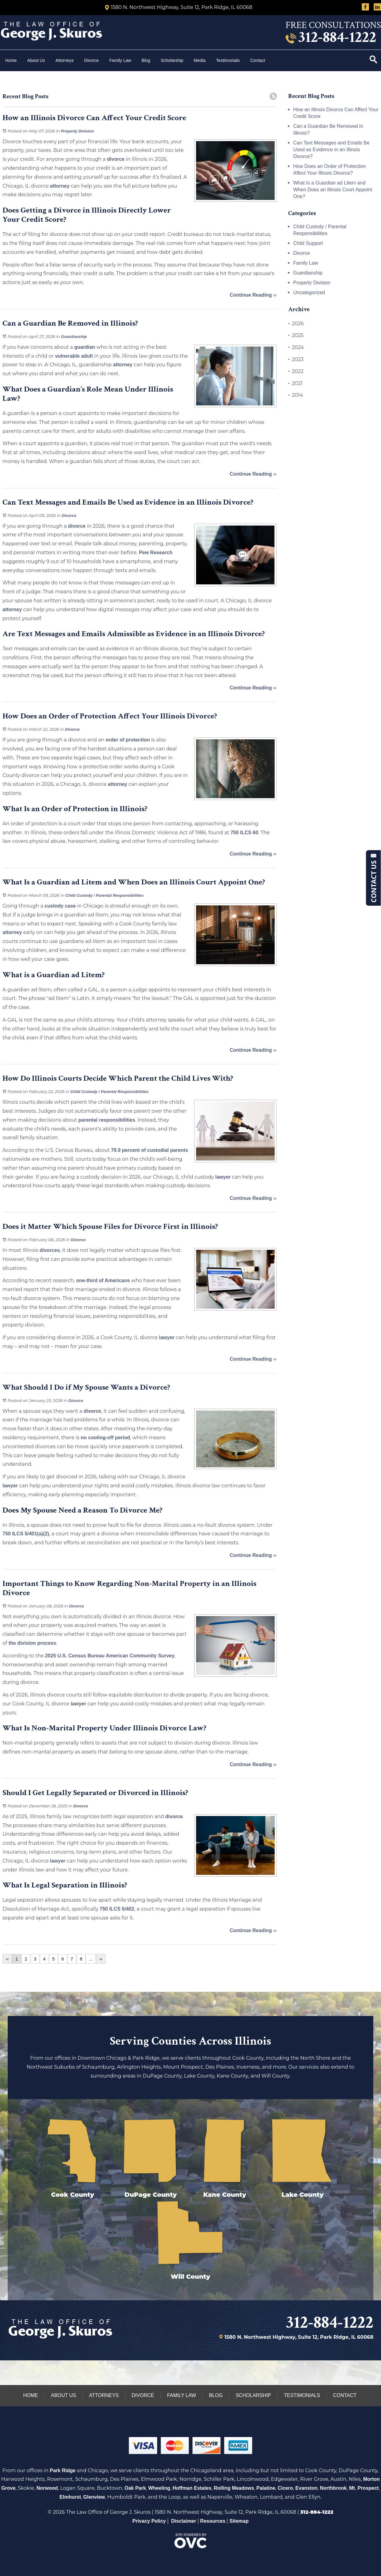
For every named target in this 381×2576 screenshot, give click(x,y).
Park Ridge (63, 2470)
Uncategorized (309, 292)
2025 (296, 335)
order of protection (128, 739)
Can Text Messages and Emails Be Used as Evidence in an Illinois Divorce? (331, 149)
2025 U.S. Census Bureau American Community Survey (109, 1655)
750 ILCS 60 (244, 832)
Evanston (306, 2488)
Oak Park (135, 2488)
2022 (296, 371)
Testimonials (228, 60)
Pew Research (156, 552)
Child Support (308, 243)
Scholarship (172, 60)
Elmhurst (70, 2497)
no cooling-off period (105, 1437)
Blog (145, 60)
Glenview (94, 2497)
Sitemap (238, 2521)
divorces (49, 1250)
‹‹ (7, 1958)
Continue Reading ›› (253, 295)
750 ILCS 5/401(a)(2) (25, 1533)
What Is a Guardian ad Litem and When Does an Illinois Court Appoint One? (332, 189)
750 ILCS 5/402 (117, 1909)
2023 (296, 359)
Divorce (91, 60)
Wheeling (159, 2488)
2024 (296, 347)
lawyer (223, 1177)
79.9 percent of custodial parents (149, 1150)
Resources (212, 2521)
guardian (84, 347)
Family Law (120, 60)
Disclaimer (183, 2521)
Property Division (77, 131)
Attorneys (64, 60)
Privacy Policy (149, 2521)
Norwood (47, 2488)
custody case (60, 905)
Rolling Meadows (234, 2488)
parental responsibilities (106, 1120)
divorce (116, 159)
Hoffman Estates (192, 2488)
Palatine (265, 2488)
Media (200, 60)
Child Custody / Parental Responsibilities (104, 895)
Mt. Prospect (364, 2488)
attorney (59, 186)
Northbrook (333, 2488)
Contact (258, 60)
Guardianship (74, 336)
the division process (32, 1643)
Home (11, 60)
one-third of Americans (103, 1280)
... (91, 1958)
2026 (296, 323)
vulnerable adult (74, 356)
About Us (36, 60)
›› (100, 1958)
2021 (295, 383)
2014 (295, 395)
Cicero (285, 2488)
